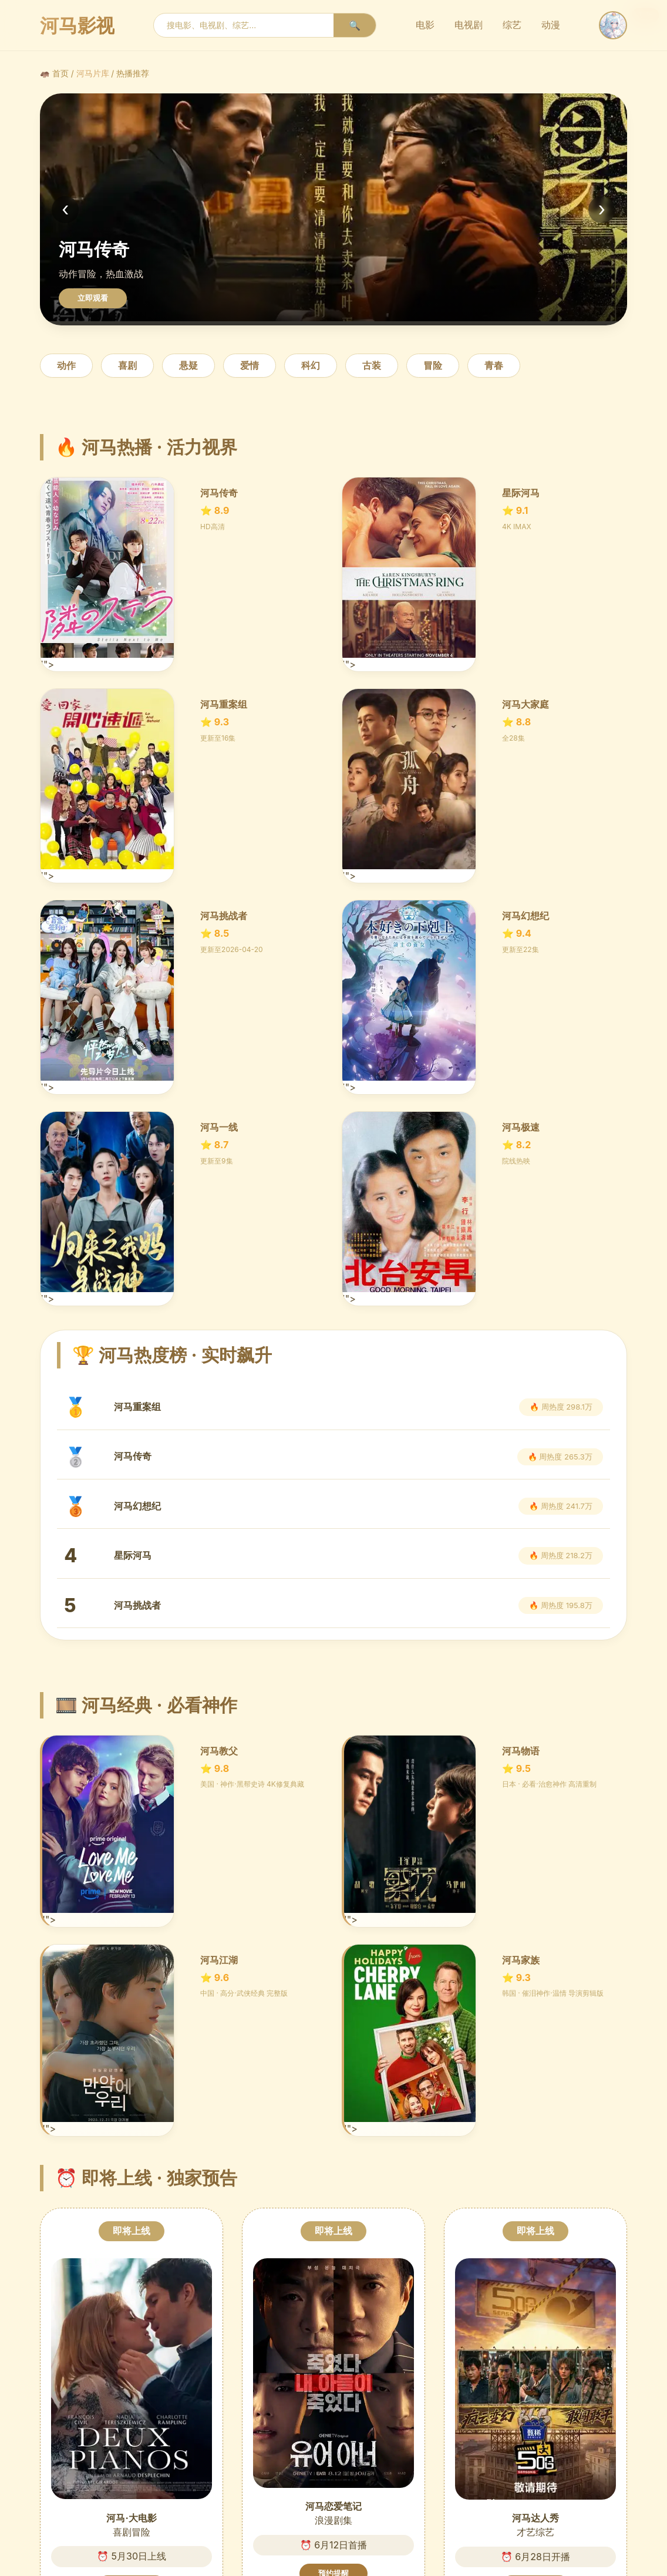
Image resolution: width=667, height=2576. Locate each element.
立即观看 (93, 298)
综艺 (512, 25)
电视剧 (468, 25)
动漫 (550, 25)
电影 (425, 25)
